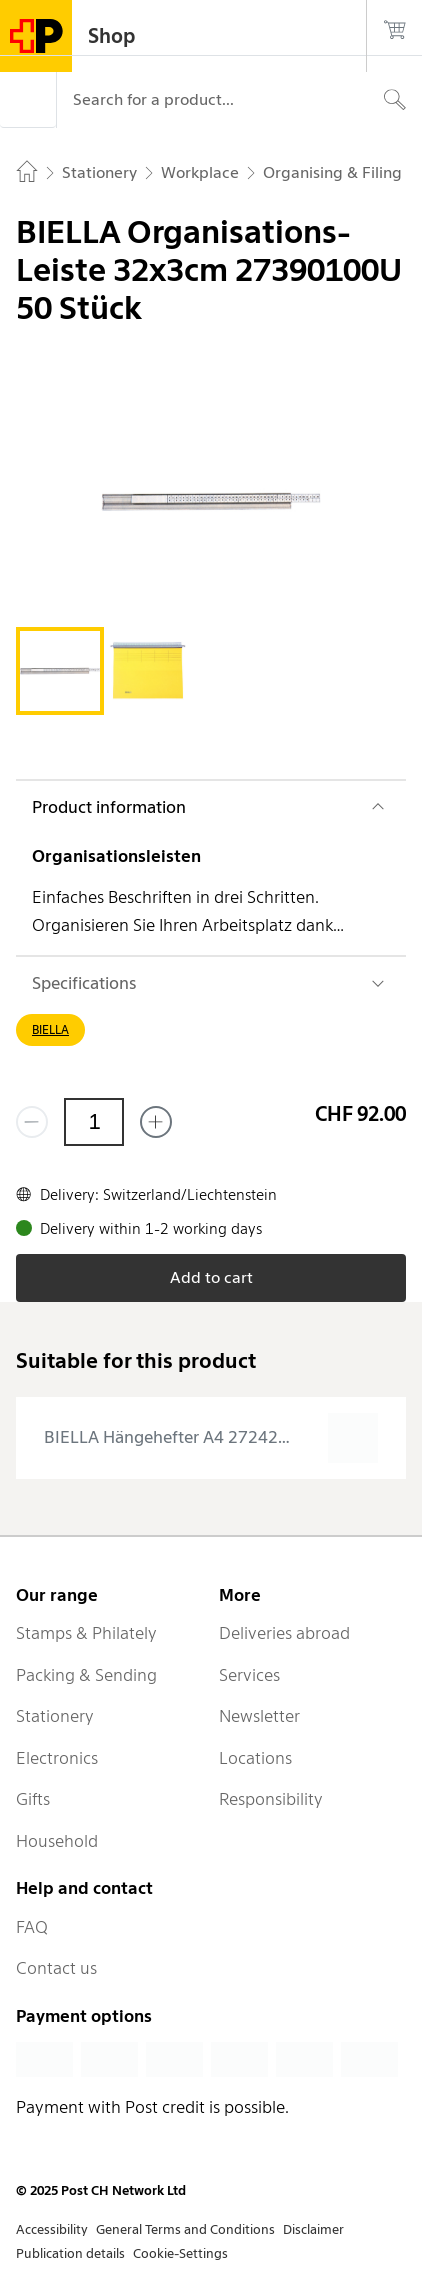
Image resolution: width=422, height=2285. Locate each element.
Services (249, 1675)
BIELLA (50, 1029)
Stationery (55, 1716)
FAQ (32, 1927)
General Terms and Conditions (185, 2229)
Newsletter (259, 1716)
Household (57, 1841)
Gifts (33, 1799)
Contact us (56, 1968)
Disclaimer (313, 2229)
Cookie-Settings (180, 2253)
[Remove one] (32, 1122)
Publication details (70, 2253)
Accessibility (52, 2229)
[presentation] (211, 1438)
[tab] (60, 671)
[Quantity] (94, 1122)
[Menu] (28, 100)
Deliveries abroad (284, 1633)
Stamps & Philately (86, 1633)
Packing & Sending (86, 1675)
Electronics (57, 1758)
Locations (255, 1758)
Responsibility (271, 1799)
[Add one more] (156, 1122)
